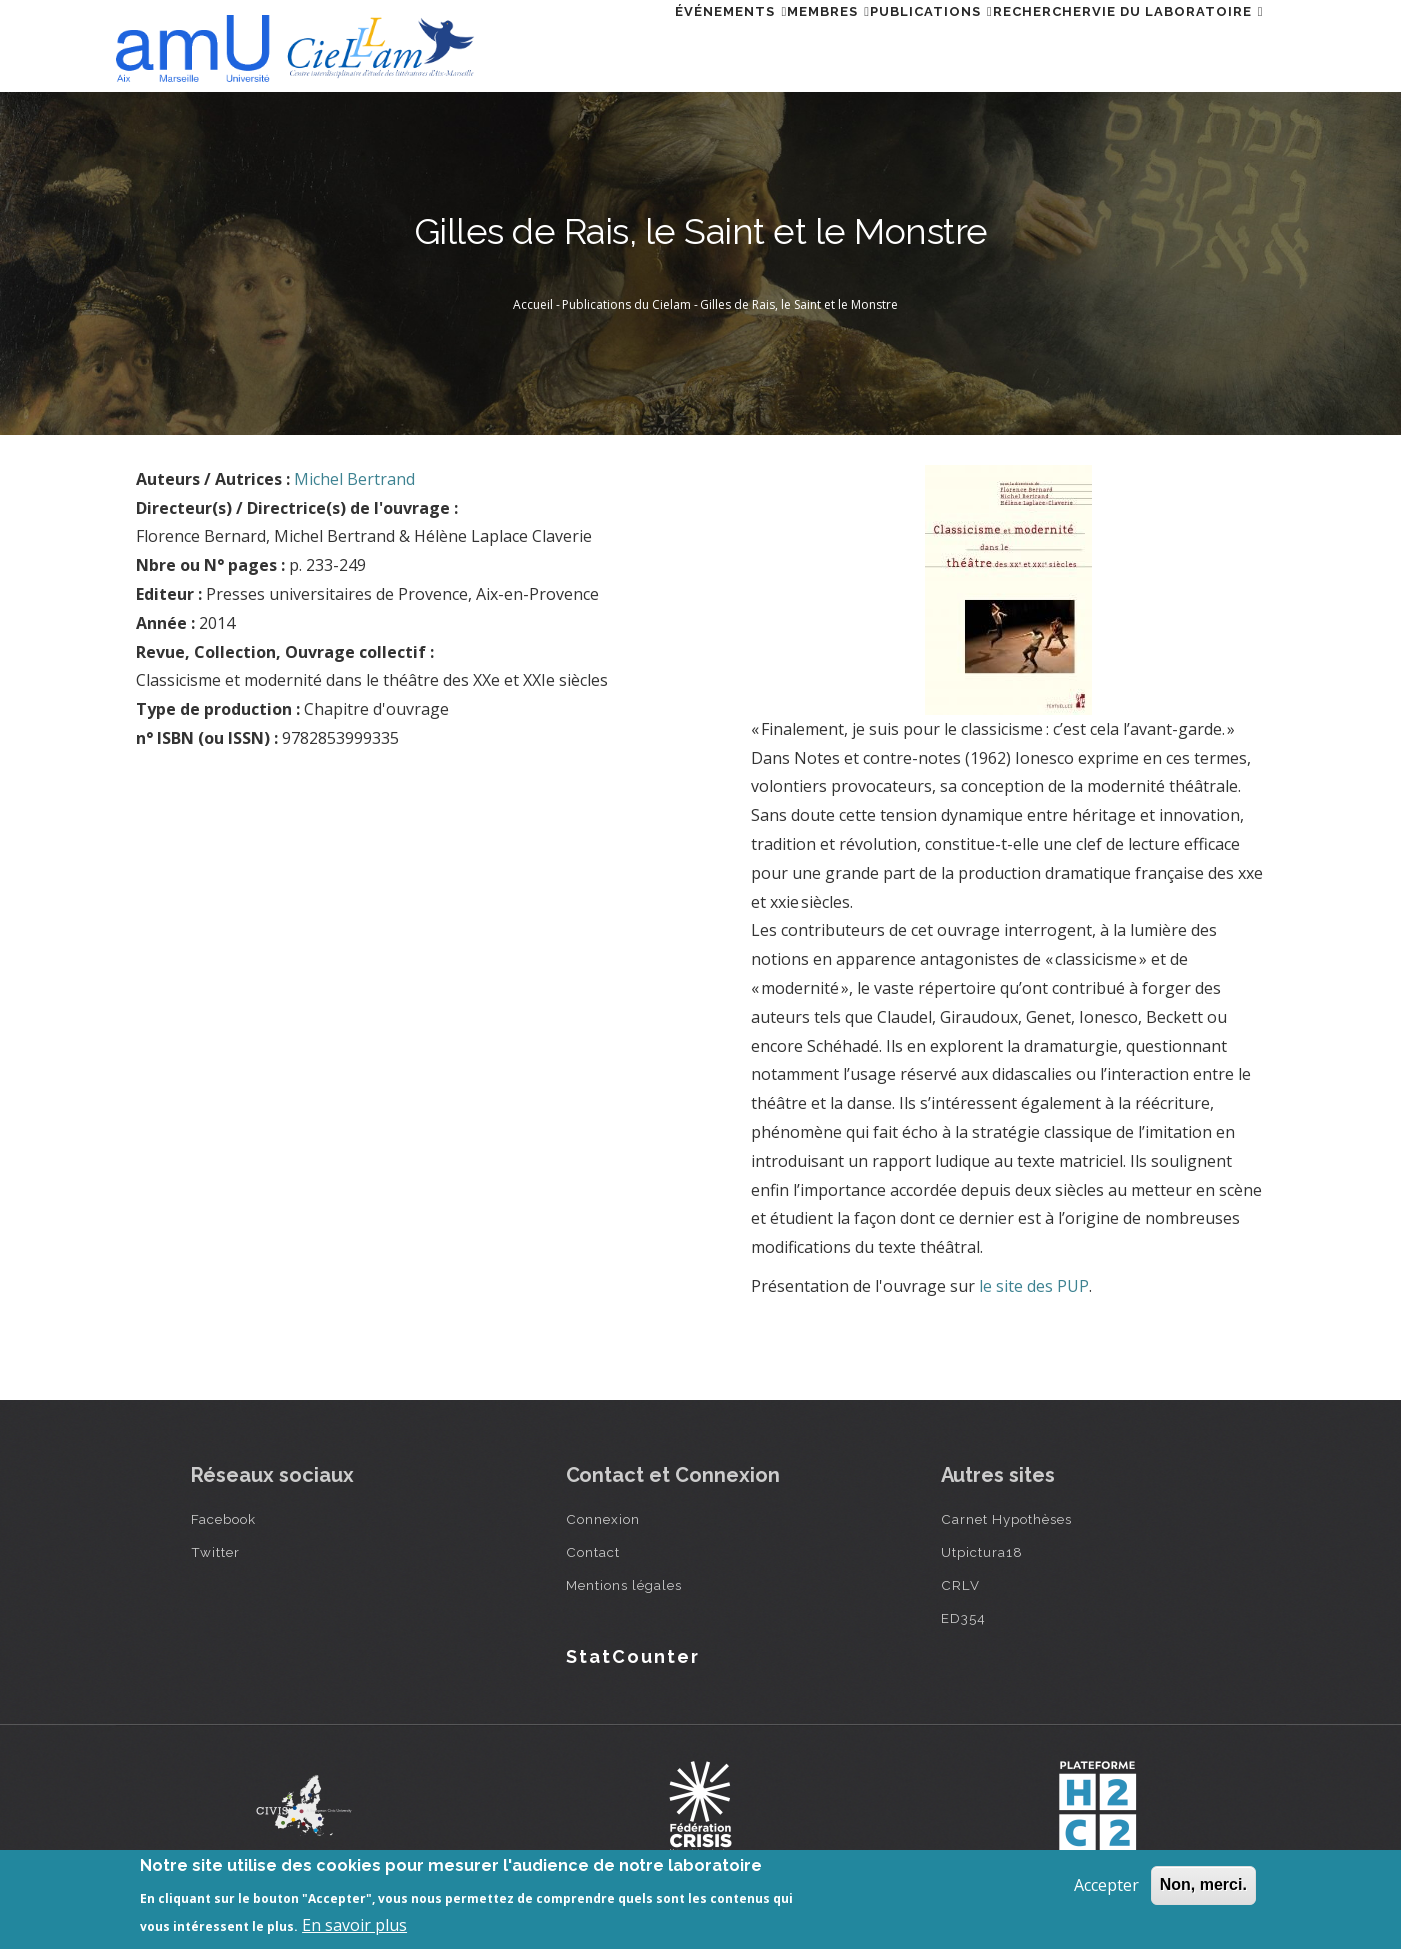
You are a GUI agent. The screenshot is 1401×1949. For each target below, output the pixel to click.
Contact (593, 1552)
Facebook (223, 1519)
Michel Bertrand (354, 479)
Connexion (603, 1519)
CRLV (960, 1585)
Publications (871, 43)
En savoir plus (354, 1925)
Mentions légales (624, 1585)
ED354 (963, 1618)
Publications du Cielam (626, 304)
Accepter (1106, 1885)
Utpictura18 (982, 1552)
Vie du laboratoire (1166, 43)
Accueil (533, 304)
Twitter (215, 1552)
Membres (744, 43)
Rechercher (1006, 43)
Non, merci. (1203, 1884)
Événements (623, 43)
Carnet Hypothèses (1006, 1519)
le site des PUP (1034, 1286)
